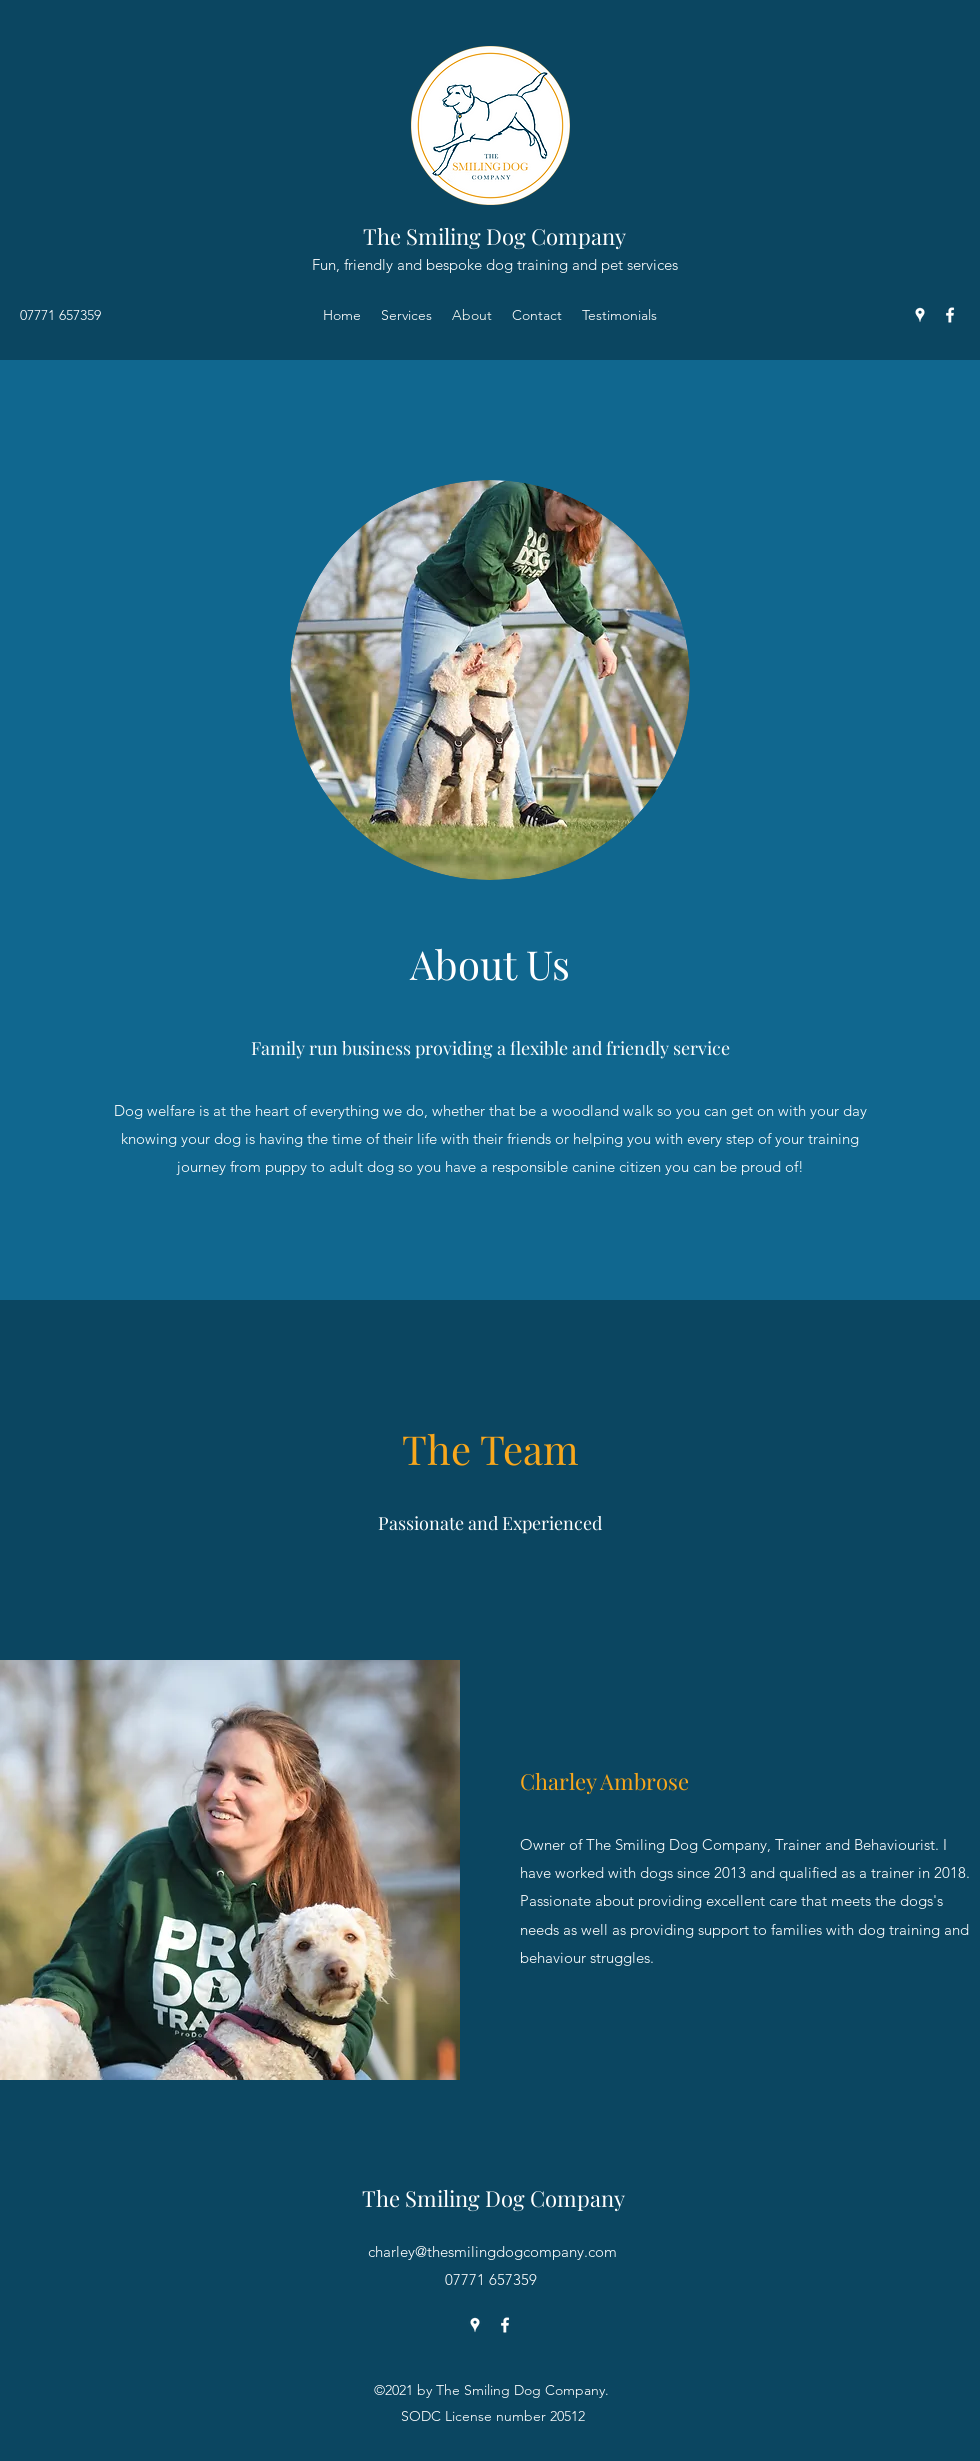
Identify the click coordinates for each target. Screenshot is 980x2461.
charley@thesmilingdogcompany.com (492, 2251)
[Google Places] (920, 315)
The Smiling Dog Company (494, 236)
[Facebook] (950, 315)
